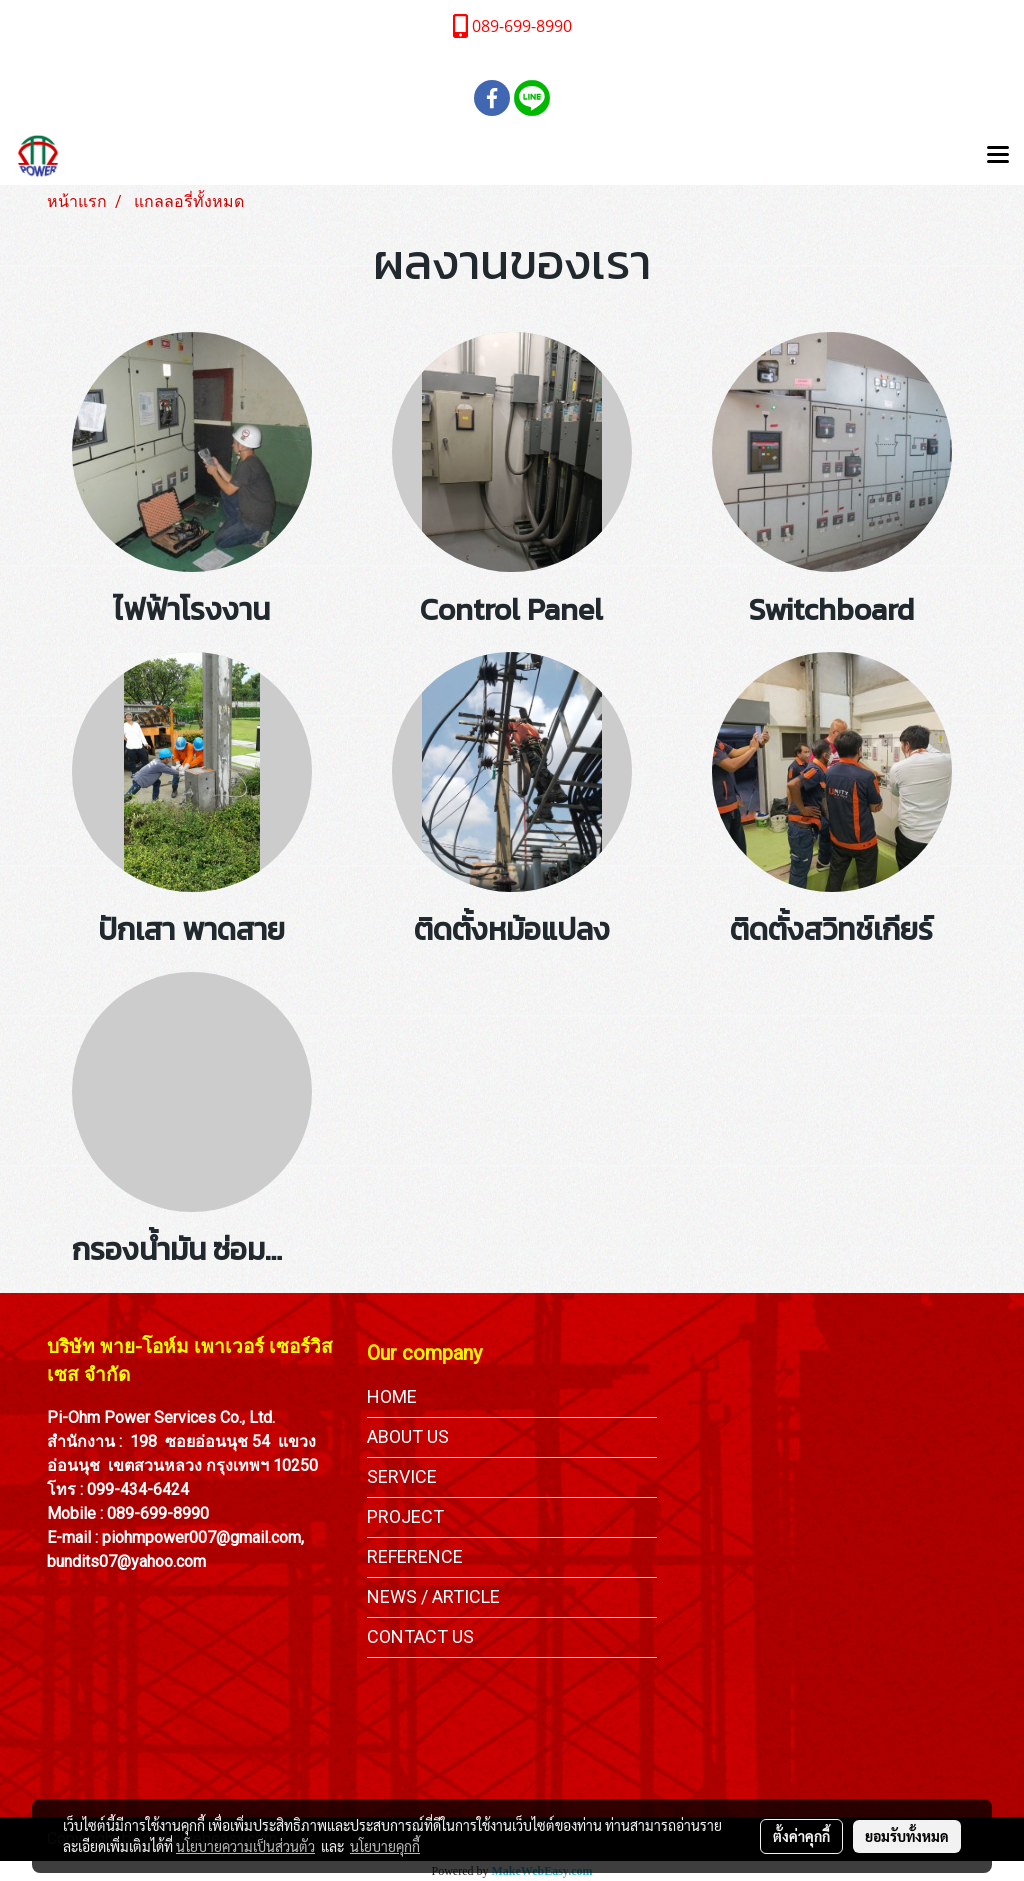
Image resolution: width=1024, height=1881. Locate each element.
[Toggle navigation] (998, 156)
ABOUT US (408, 1436)
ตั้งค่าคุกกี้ (801, 1836)
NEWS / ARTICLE (433, 1596)
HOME (392, 1396)
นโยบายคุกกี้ (385, 1846)
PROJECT (405, 1516)
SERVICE (402, 1476)
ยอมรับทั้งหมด (907, 1836)
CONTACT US (420, 1636)
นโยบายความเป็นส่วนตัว (245, 1846)
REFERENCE (415, 1556)
